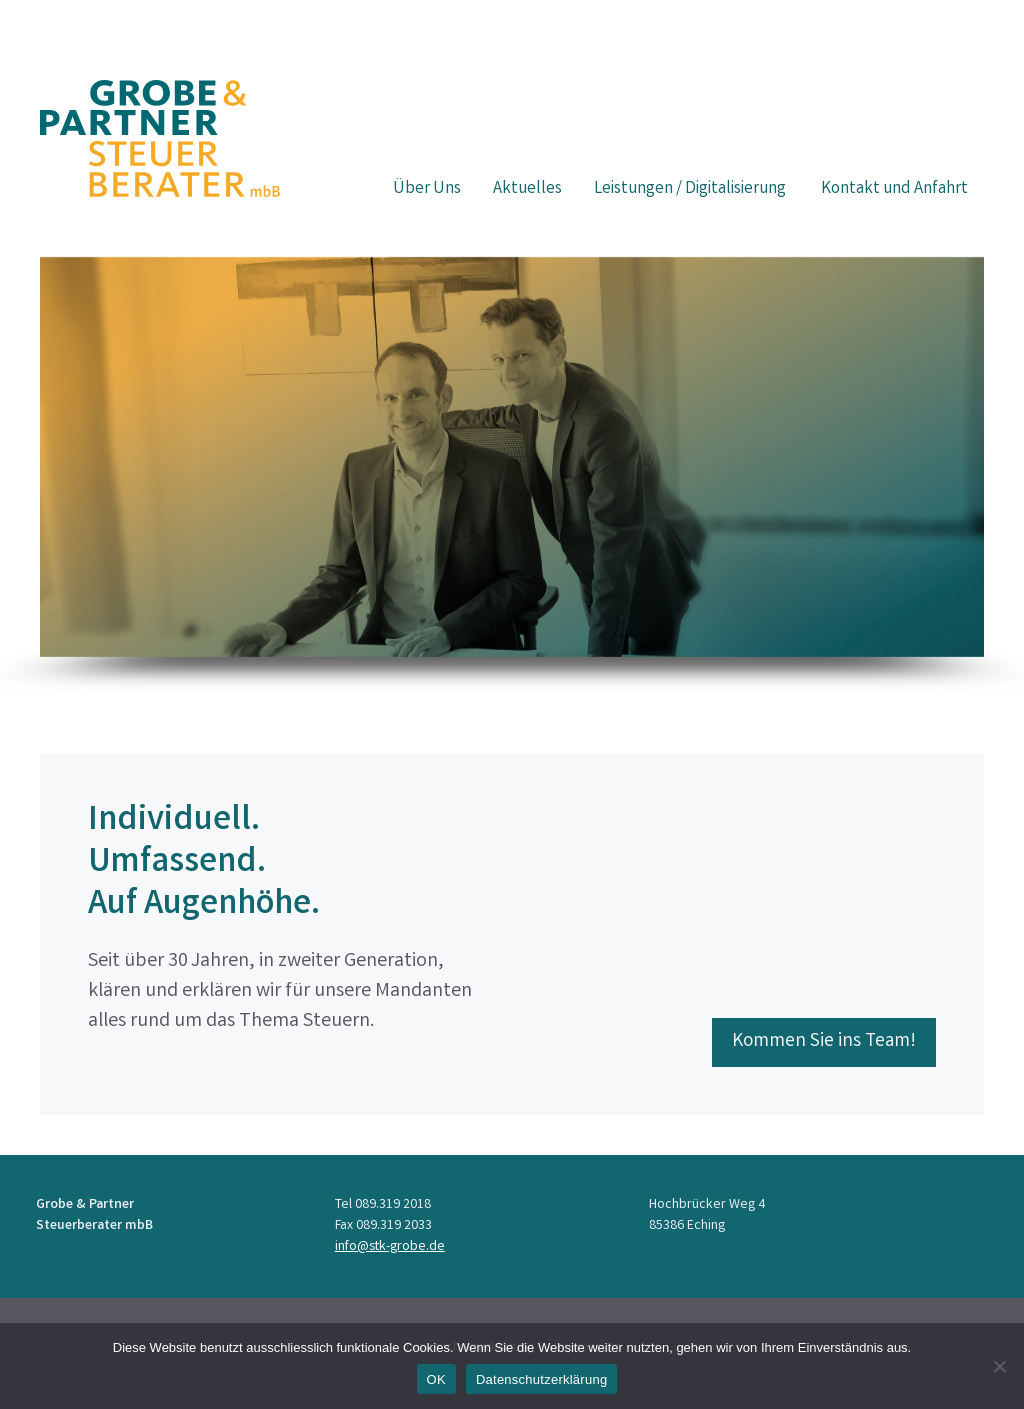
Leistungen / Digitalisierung (691, 190)
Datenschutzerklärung (541, 1379)
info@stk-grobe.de (390, 1247)
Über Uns (427, 190)
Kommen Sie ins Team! (824, 1042)
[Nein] (999, 1366)
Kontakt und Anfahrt (894, 190)
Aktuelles (527, 190)
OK (436, 1379)
